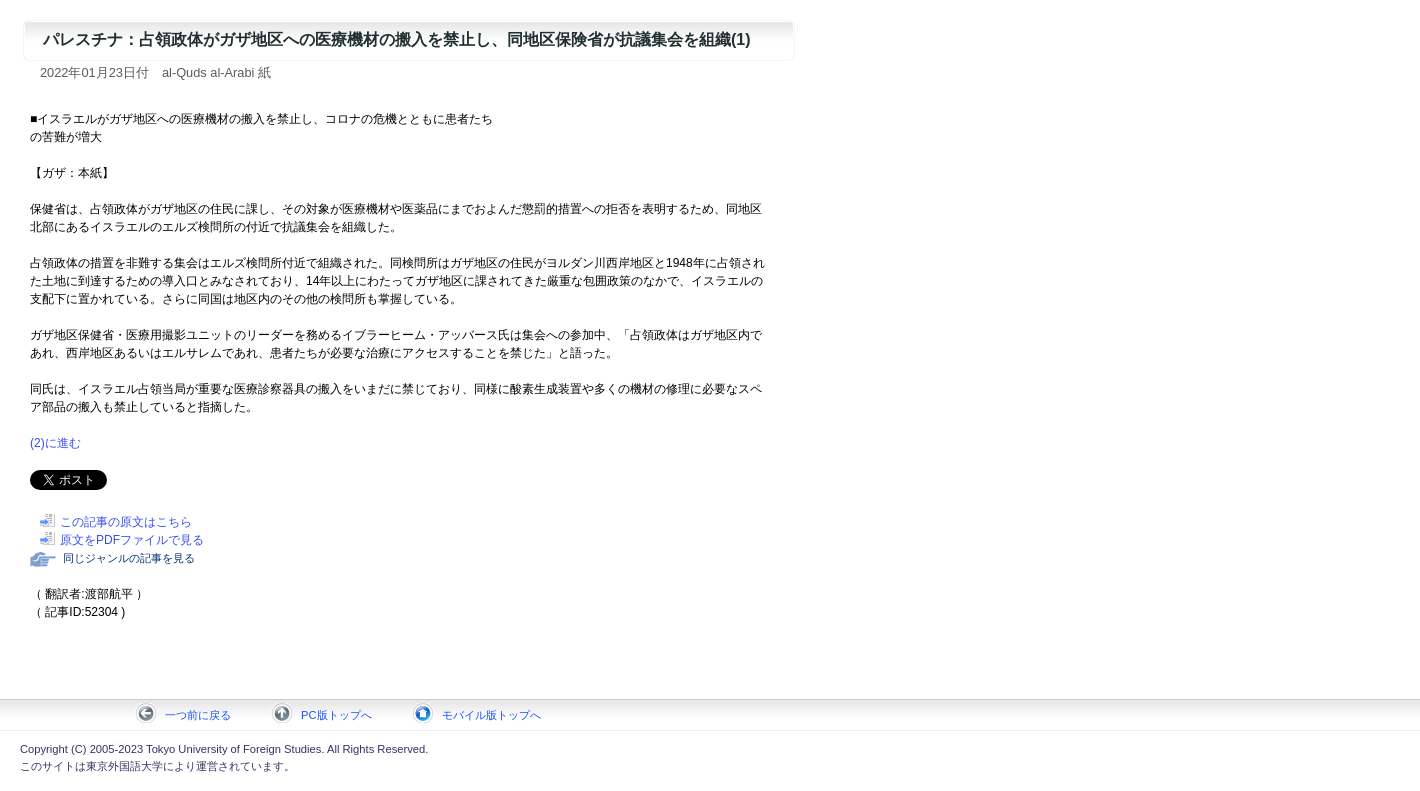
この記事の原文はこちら (126, 522)
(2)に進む (55, 443)
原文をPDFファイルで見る (132, 540)
